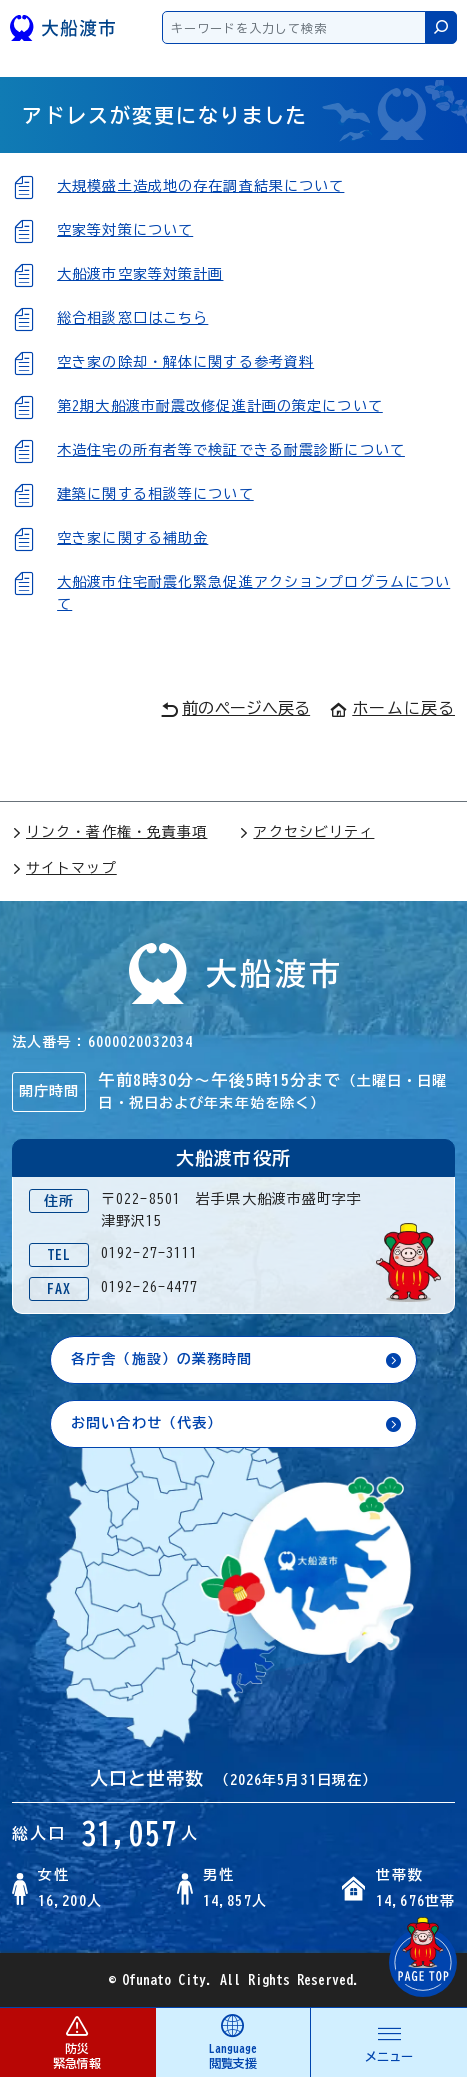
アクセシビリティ (306, 832)
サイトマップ (64, 868)
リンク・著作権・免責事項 (109, 832)
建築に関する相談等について (155, 494)
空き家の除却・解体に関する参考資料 (185, 362)
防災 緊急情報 (77, 2041)
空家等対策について (125, 230)
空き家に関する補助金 (132, 538)
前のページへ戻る (235, 709)
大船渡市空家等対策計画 (140, 274)
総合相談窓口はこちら (132, 318)
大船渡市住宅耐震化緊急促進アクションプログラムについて (253, 593)
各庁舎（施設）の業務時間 (161, 1359)
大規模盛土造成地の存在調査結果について (200, 186)
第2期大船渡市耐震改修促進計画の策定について (220, 406)
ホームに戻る (392, 708)
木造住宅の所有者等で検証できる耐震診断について (231, 450)
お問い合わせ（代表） (146, 1423)
